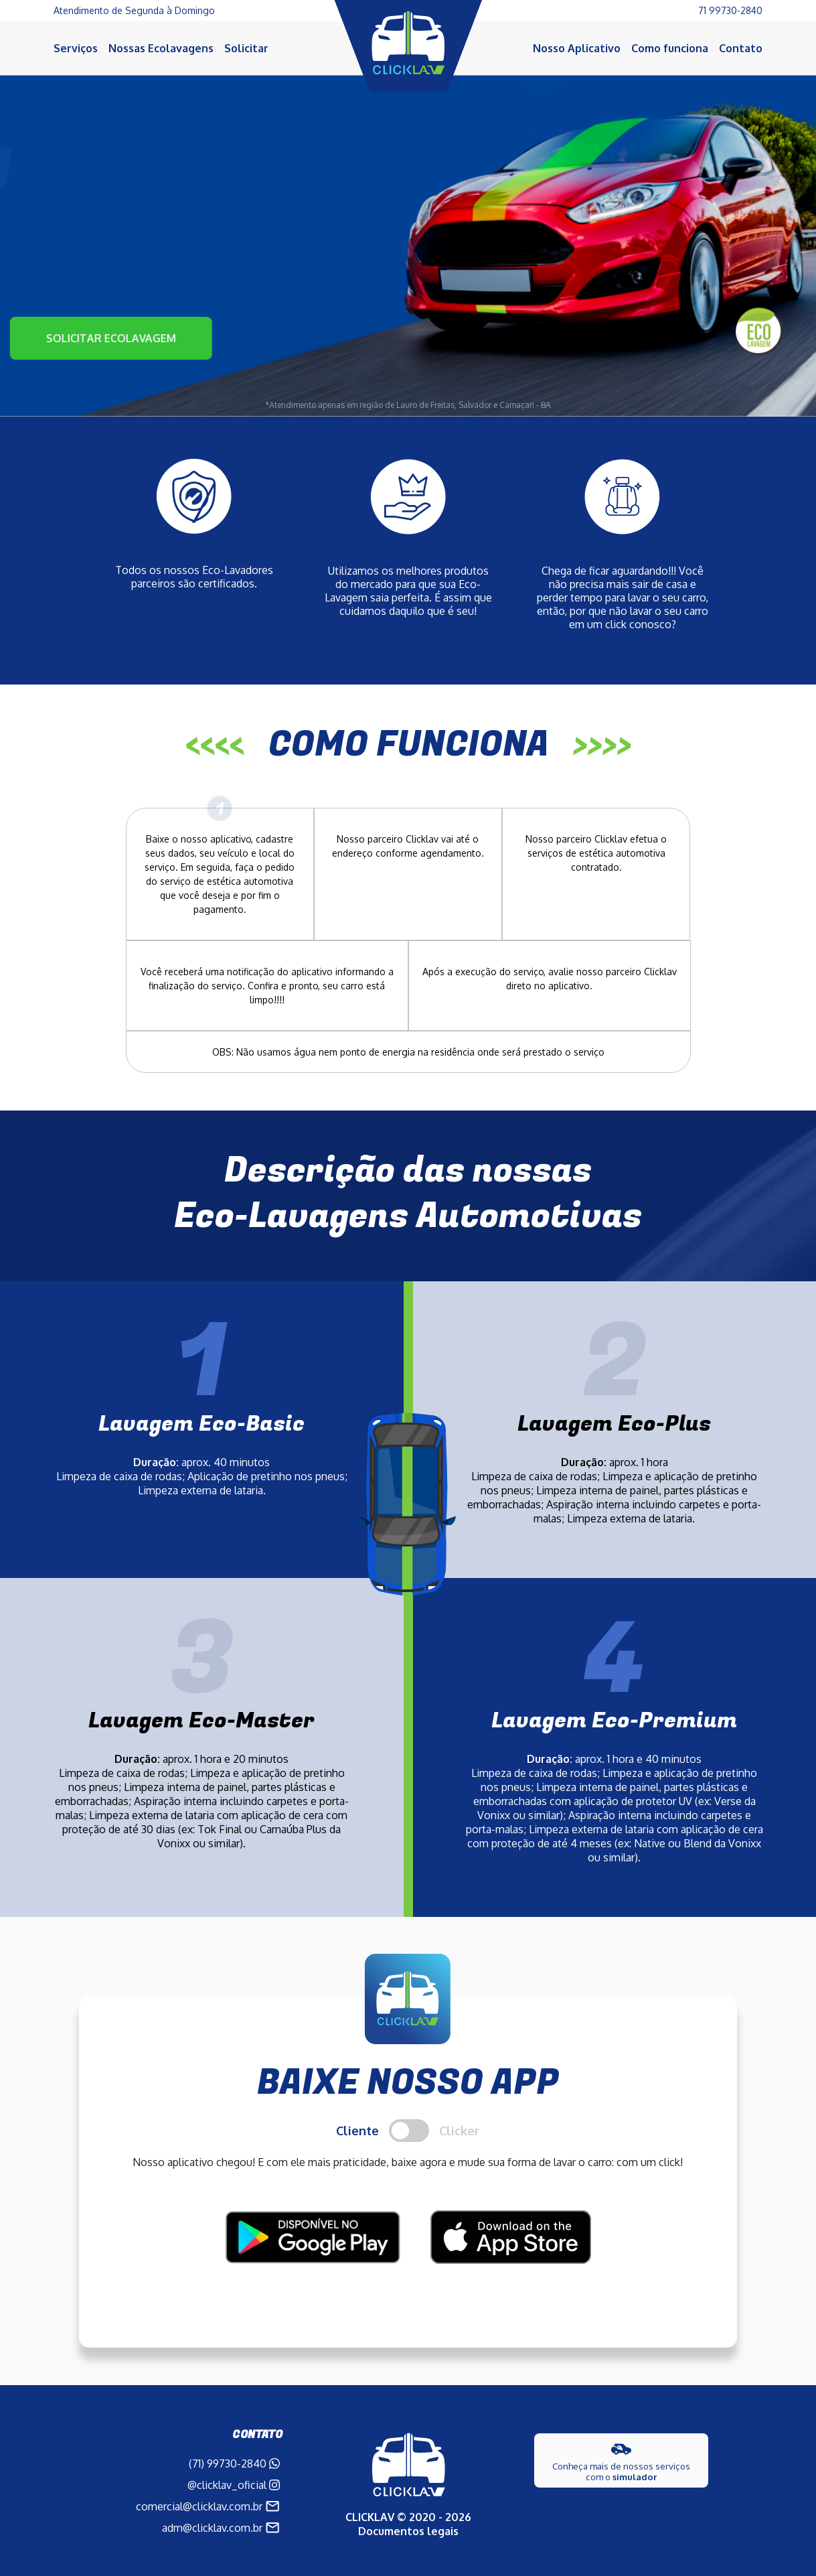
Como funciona (669, 48)
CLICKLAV (369, 2517)
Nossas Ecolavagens (161, 48)
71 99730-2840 (730, 10)
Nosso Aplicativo (577, 48)
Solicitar (246, 48)
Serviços (76, 48)
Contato (740, 48)
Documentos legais (408, 2531)
